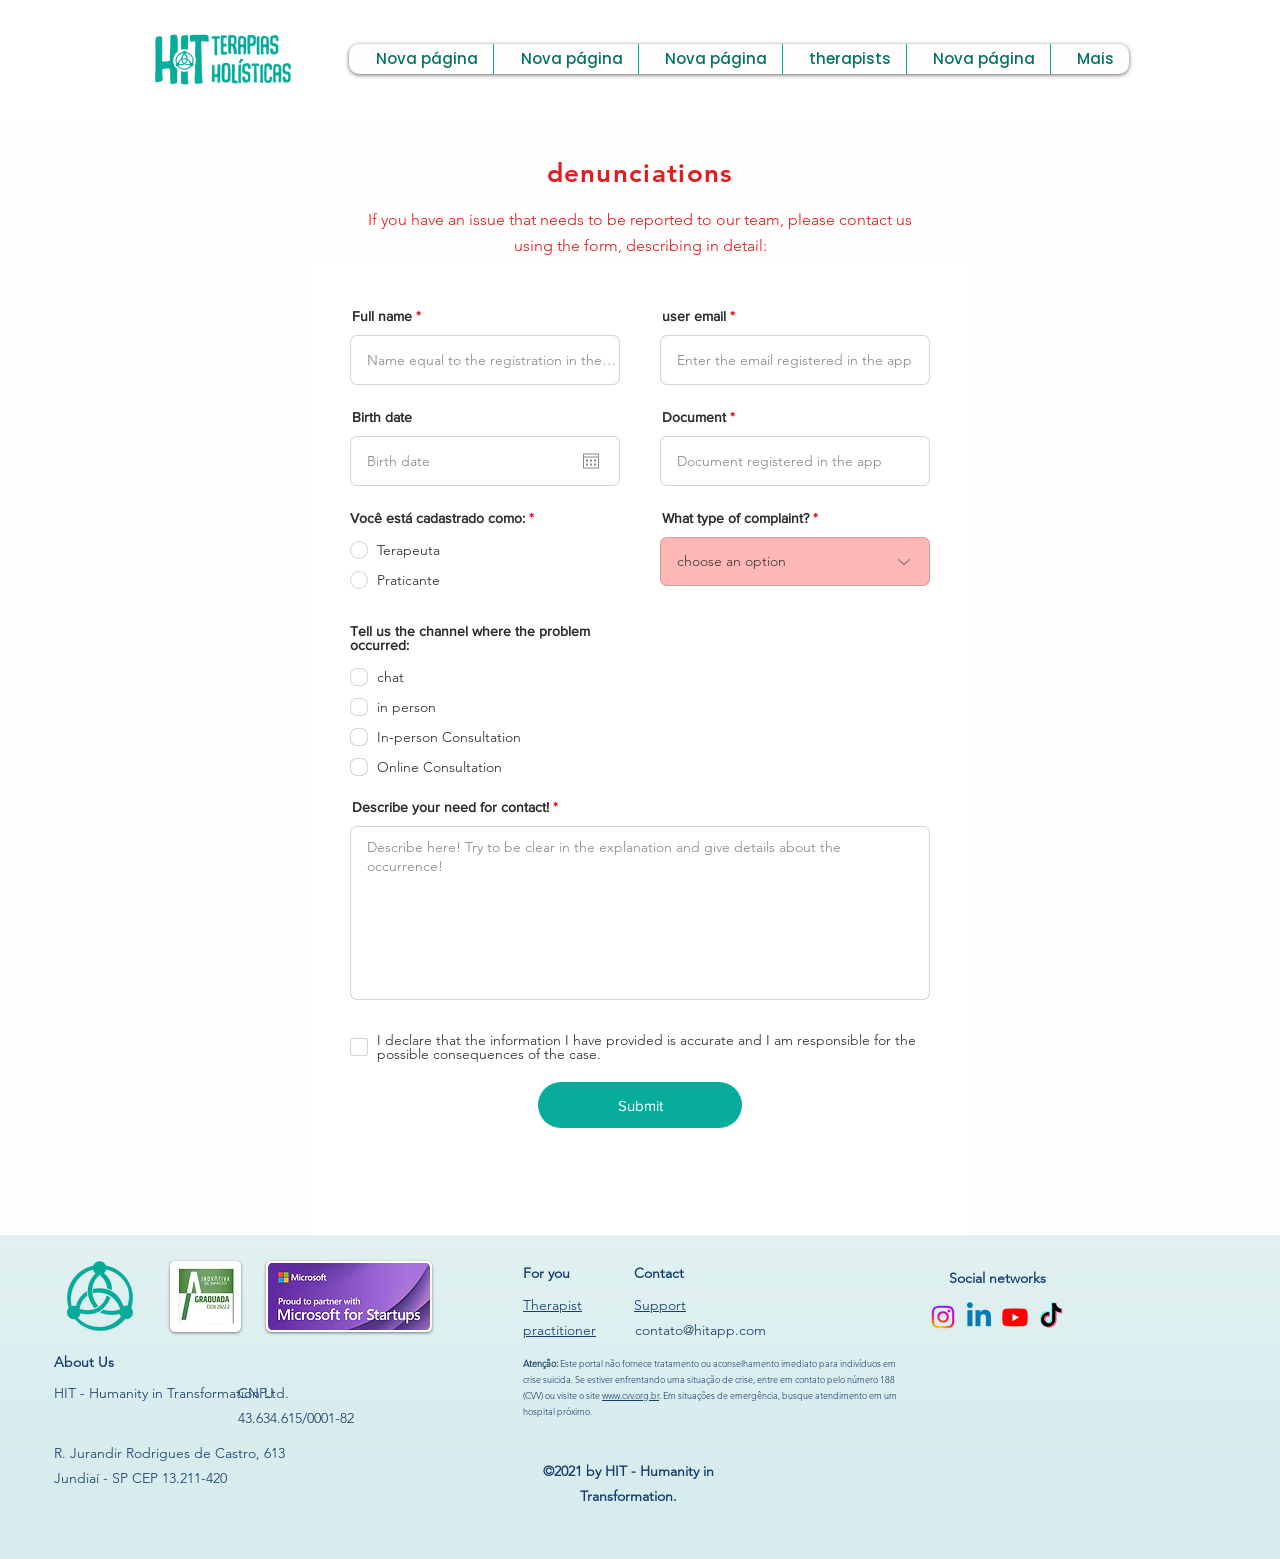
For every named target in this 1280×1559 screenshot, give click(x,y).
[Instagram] (943, 1317)
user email (694, 316)
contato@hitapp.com (700, 1330)
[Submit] (640, 1105)
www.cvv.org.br (630, 1395)
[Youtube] (1015, 1317)
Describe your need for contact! (450, 807)
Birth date (382, 417)
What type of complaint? (735, 518)
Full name (382, 316)
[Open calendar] (591, 461)
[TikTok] (1051, 1317)
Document (694, 417)
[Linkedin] (979, 1317)
